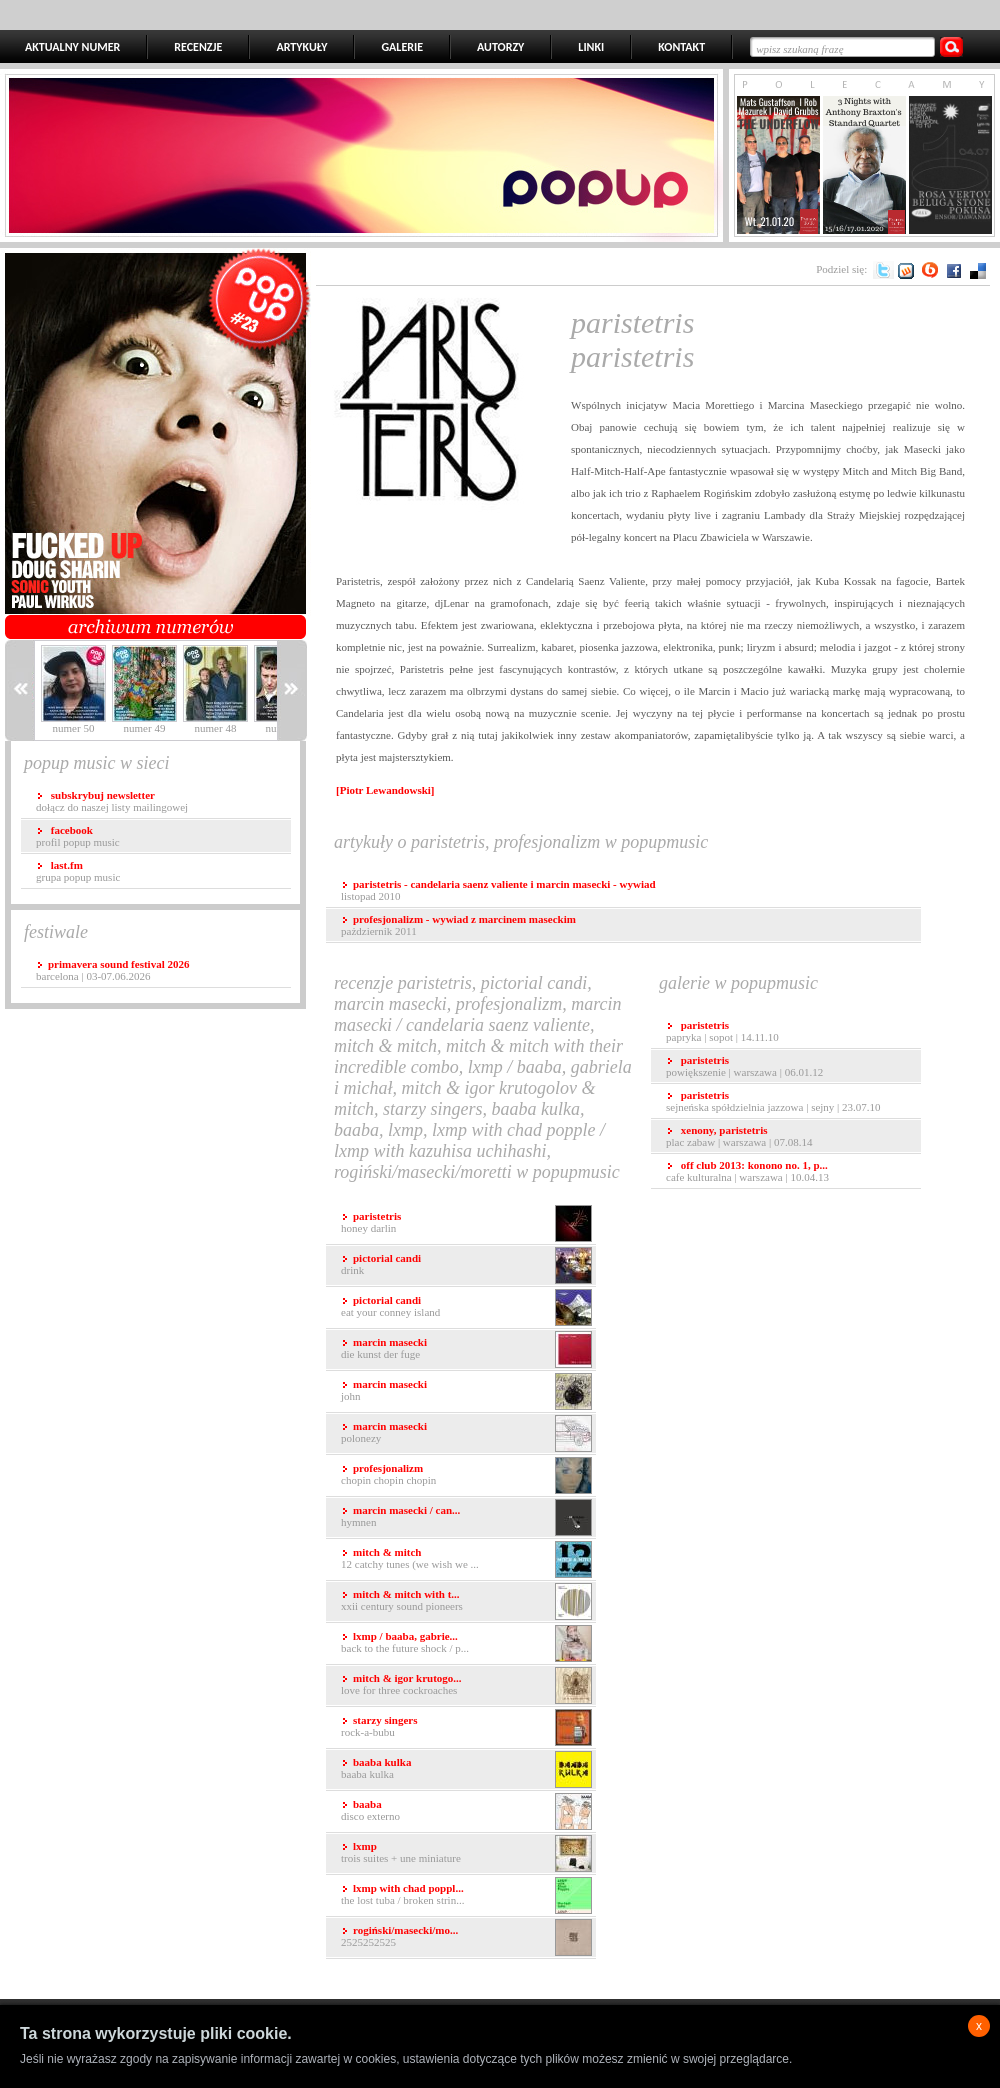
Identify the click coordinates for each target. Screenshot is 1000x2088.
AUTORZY (500, 47)
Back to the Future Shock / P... (466, 1643)
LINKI (591, 47)
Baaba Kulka (466, 1769)
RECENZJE (198, 47)
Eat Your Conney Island (466, 1307)
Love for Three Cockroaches (466, 1685)
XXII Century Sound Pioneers (466, 1601)
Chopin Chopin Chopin (466, 1475)
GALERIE (402, 47)
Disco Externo (466, 1811)
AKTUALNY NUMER (72, 47)
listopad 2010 (498, 890)
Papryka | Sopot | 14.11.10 (722, 1031)
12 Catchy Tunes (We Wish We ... (466, 1559)
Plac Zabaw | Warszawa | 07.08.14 (739, 1136)
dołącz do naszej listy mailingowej (112, 801)
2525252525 (466, 1937)
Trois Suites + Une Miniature (466, 1853)
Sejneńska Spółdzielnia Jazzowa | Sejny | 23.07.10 (773, 1101)
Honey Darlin (466, 1223)
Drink (466, 1265)
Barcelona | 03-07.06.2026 (112, 970)
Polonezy (466, 1433)
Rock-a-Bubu (466, 1727)
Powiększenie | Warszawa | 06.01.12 (744, 1066)
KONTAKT (681, 47)
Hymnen (466, 1517)
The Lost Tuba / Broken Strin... (466, 1895)
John (466, 1391)
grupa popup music (78, 871)
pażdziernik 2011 (458, 925)
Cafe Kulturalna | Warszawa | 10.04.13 (747, 1171)
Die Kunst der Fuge (466, 1349)
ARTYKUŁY (301, 47)
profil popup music (78, 836)
